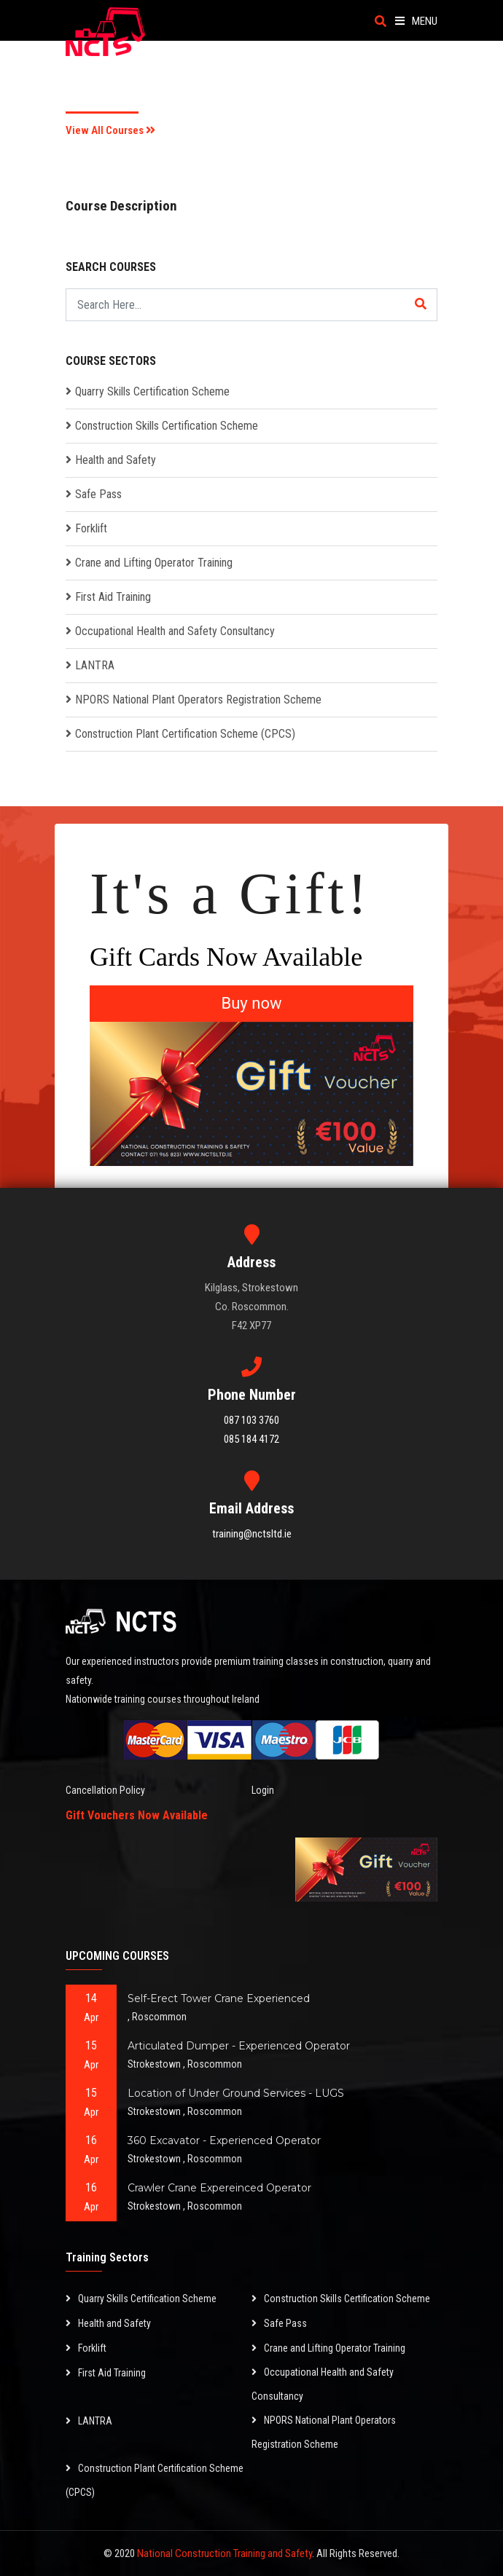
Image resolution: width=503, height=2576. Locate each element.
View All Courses (110, 130)
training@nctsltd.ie (252, 1533)
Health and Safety (115, 460)
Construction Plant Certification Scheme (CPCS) (185, 734)
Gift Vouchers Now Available (137, 1815)
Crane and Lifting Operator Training (154, 563)
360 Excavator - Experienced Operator (224, 2140)
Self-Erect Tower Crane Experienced (219, 1998)
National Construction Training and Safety (224, 2553)
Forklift (91, 528)
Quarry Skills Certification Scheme (152, 391)
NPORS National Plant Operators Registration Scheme (198, 699)
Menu (416, 21)
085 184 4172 (251, 1439)
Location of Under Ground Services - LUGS (236, 2093)
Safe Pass (98, 494)
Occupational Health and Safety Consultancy (175, 631)
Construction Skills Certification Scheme (166, 426)
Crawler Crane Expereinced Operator (219, 2187)
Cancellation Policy (105, 1790)
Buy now (252, 1003)
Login (263, 1790)
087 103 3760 (251, 1420)
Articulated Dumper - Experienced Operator (239, 2045)
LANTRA (94, 665)
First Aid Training (113, 597)
